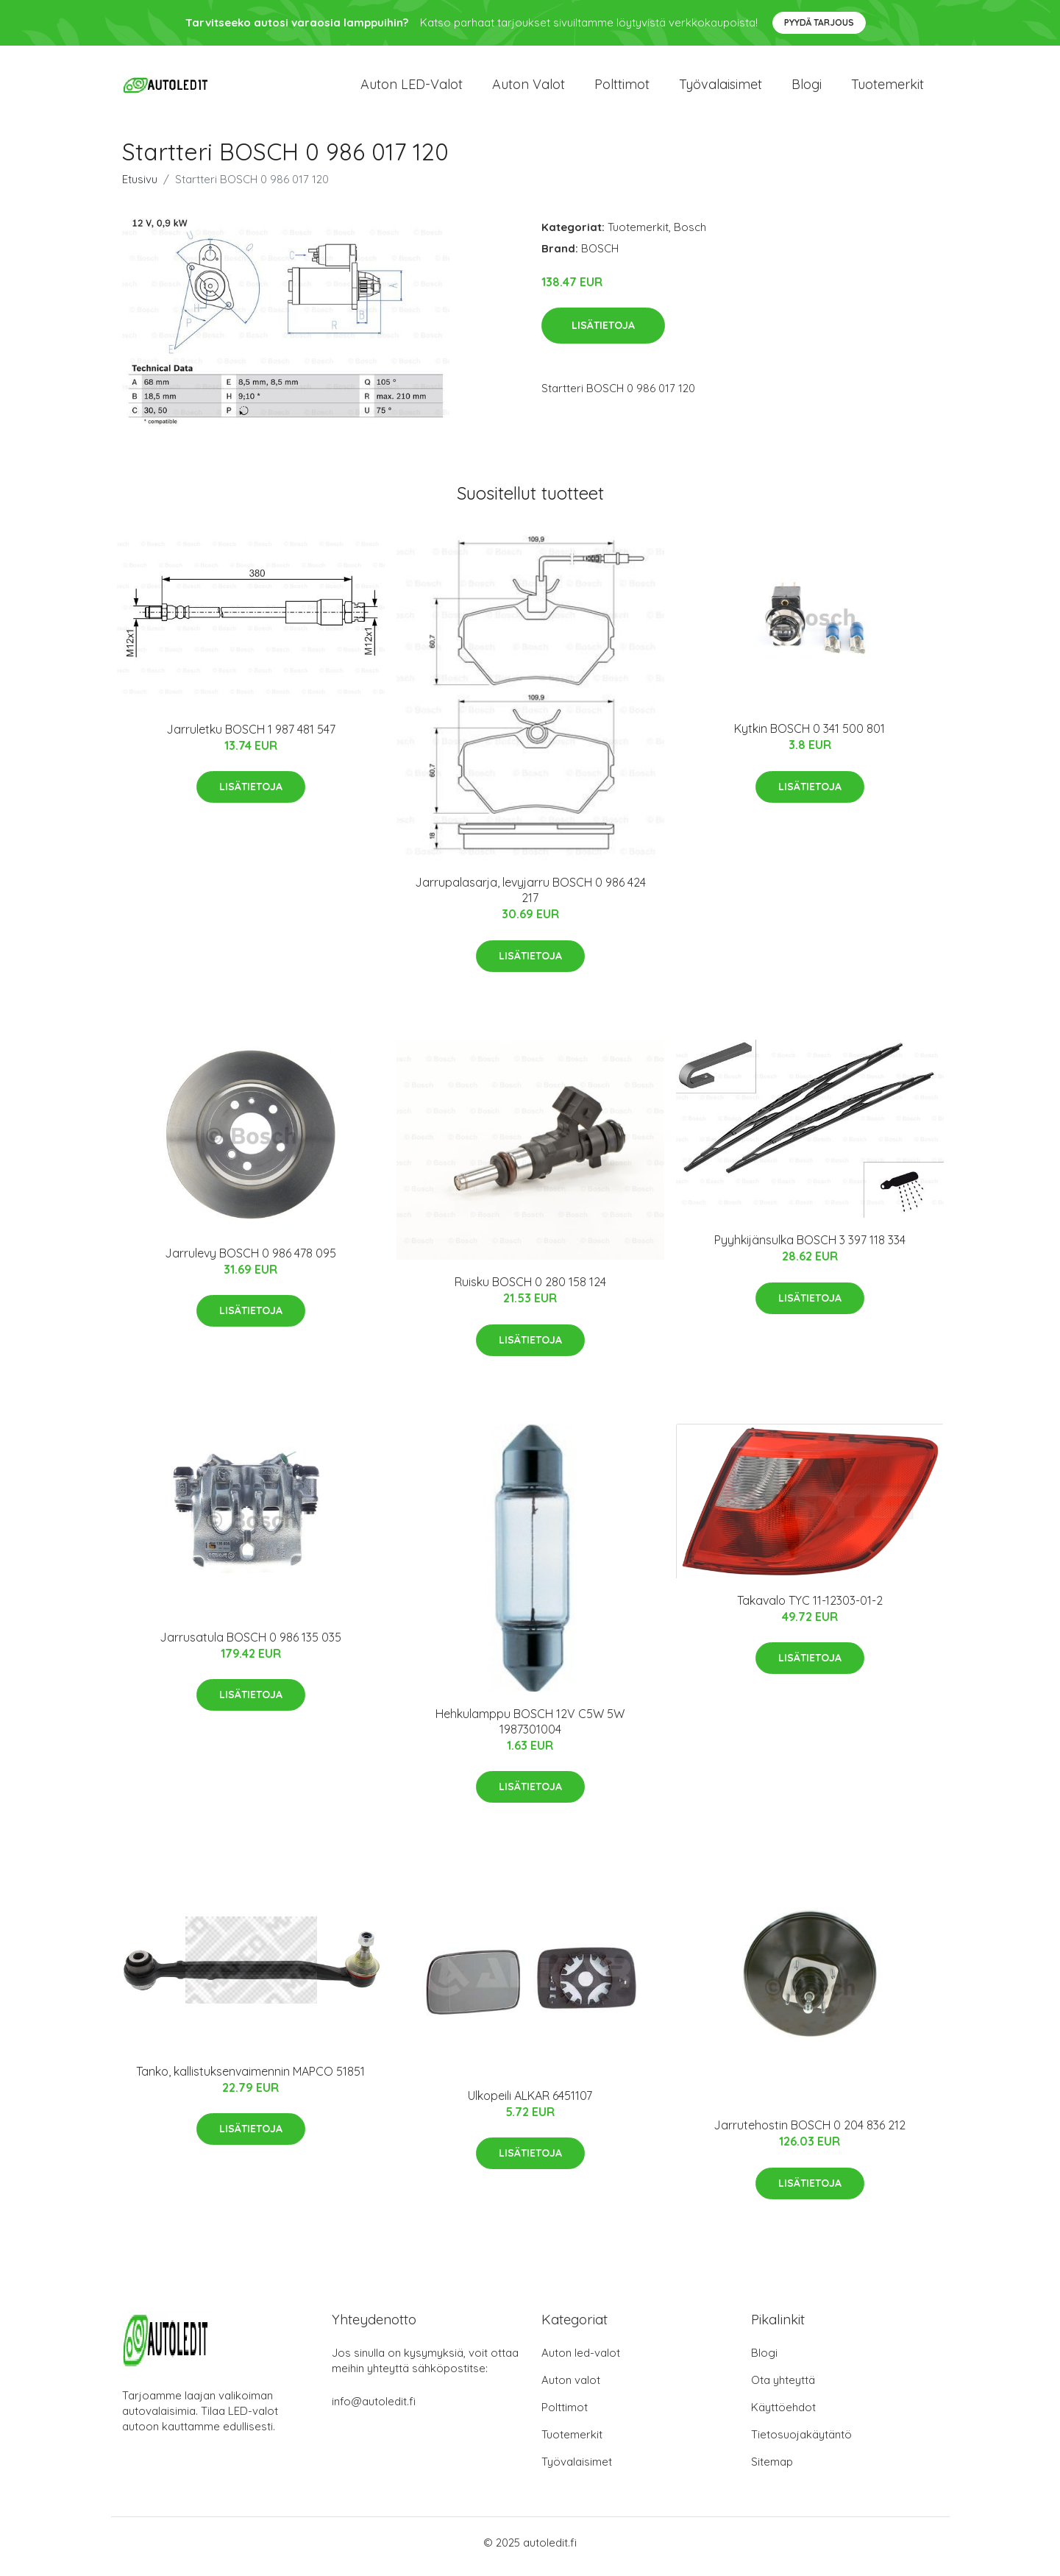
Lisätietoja (603, 333)
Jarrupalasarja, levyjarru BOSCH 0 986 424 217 (530, 898)
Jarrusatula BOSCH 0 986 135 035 (250, 1644)
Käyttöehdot (783, 2415)
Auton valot (528, 87)
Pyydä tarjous (819, 22)
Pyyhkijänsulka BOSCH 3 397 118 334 (810, 1248)
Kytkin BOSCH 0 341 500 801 (809, 736)
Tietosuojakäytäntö (801, 2442)
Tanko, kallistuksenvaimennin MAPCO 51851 (250, 2078)
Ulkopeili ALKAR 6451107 (530, 2103)
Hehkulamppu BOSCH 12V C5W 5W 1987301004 (530, 1729)
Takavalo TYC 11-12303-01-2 (810, 1607)
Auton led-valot (580, 2361)
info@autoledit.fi (374, 2409)
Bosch (690, 234)
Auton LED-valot (411, 87)
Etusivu (139, 187)
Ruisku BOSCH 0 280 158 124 (530, 1289)
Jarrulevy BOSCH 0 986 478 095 (250, 1260)
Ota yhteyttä (783, 2388)
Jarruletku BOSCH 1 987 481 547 (250, 737)
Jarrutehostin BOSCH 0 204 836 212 (810, 2133)
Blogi (807, 87)
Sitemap (772, 2470)
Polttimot (622, 87)
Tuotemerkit (887, 87)
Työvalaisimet (720, 87)
